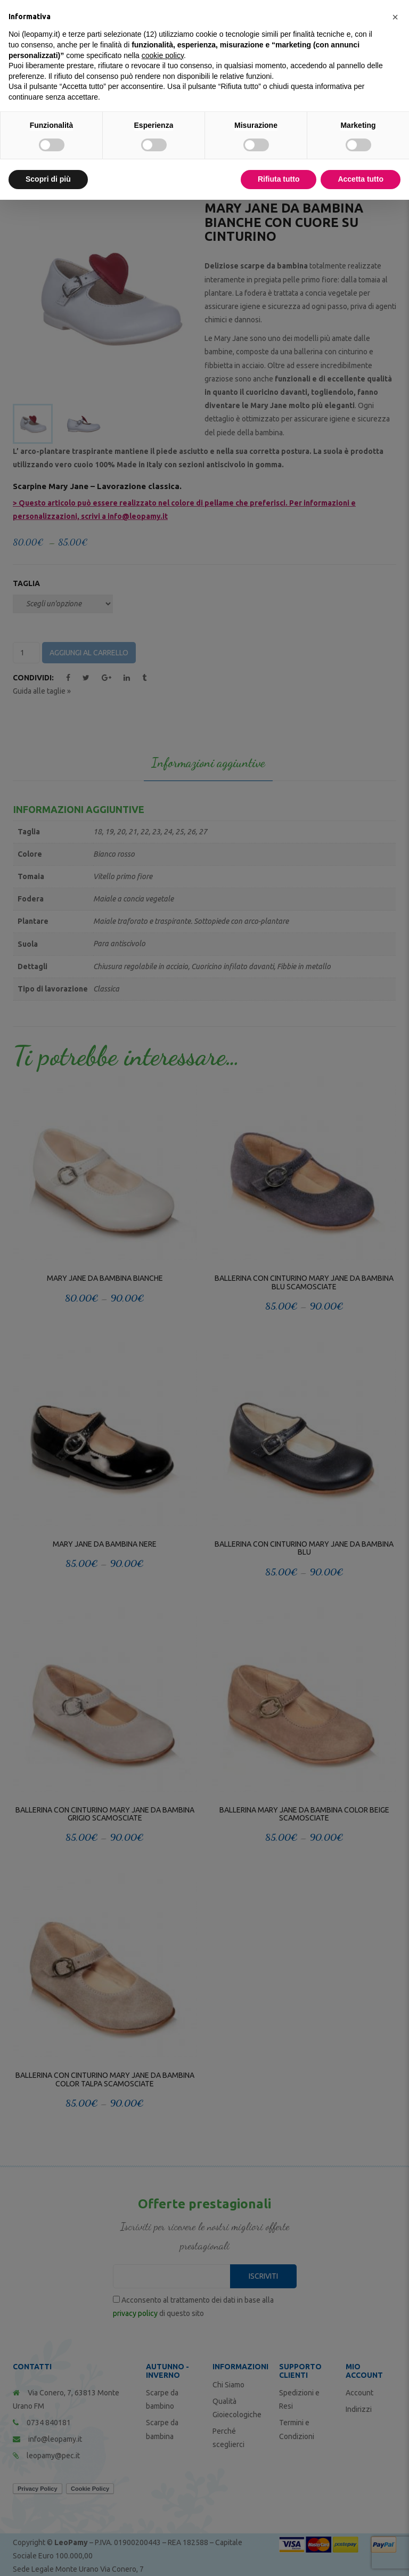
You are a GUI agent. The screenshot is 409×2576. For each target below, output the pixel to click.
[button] (395, 17)
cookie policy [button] (163, 55)
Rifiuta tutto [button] (279, 179)
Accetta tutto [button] (360, 179)
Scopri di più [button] (48, 179)
